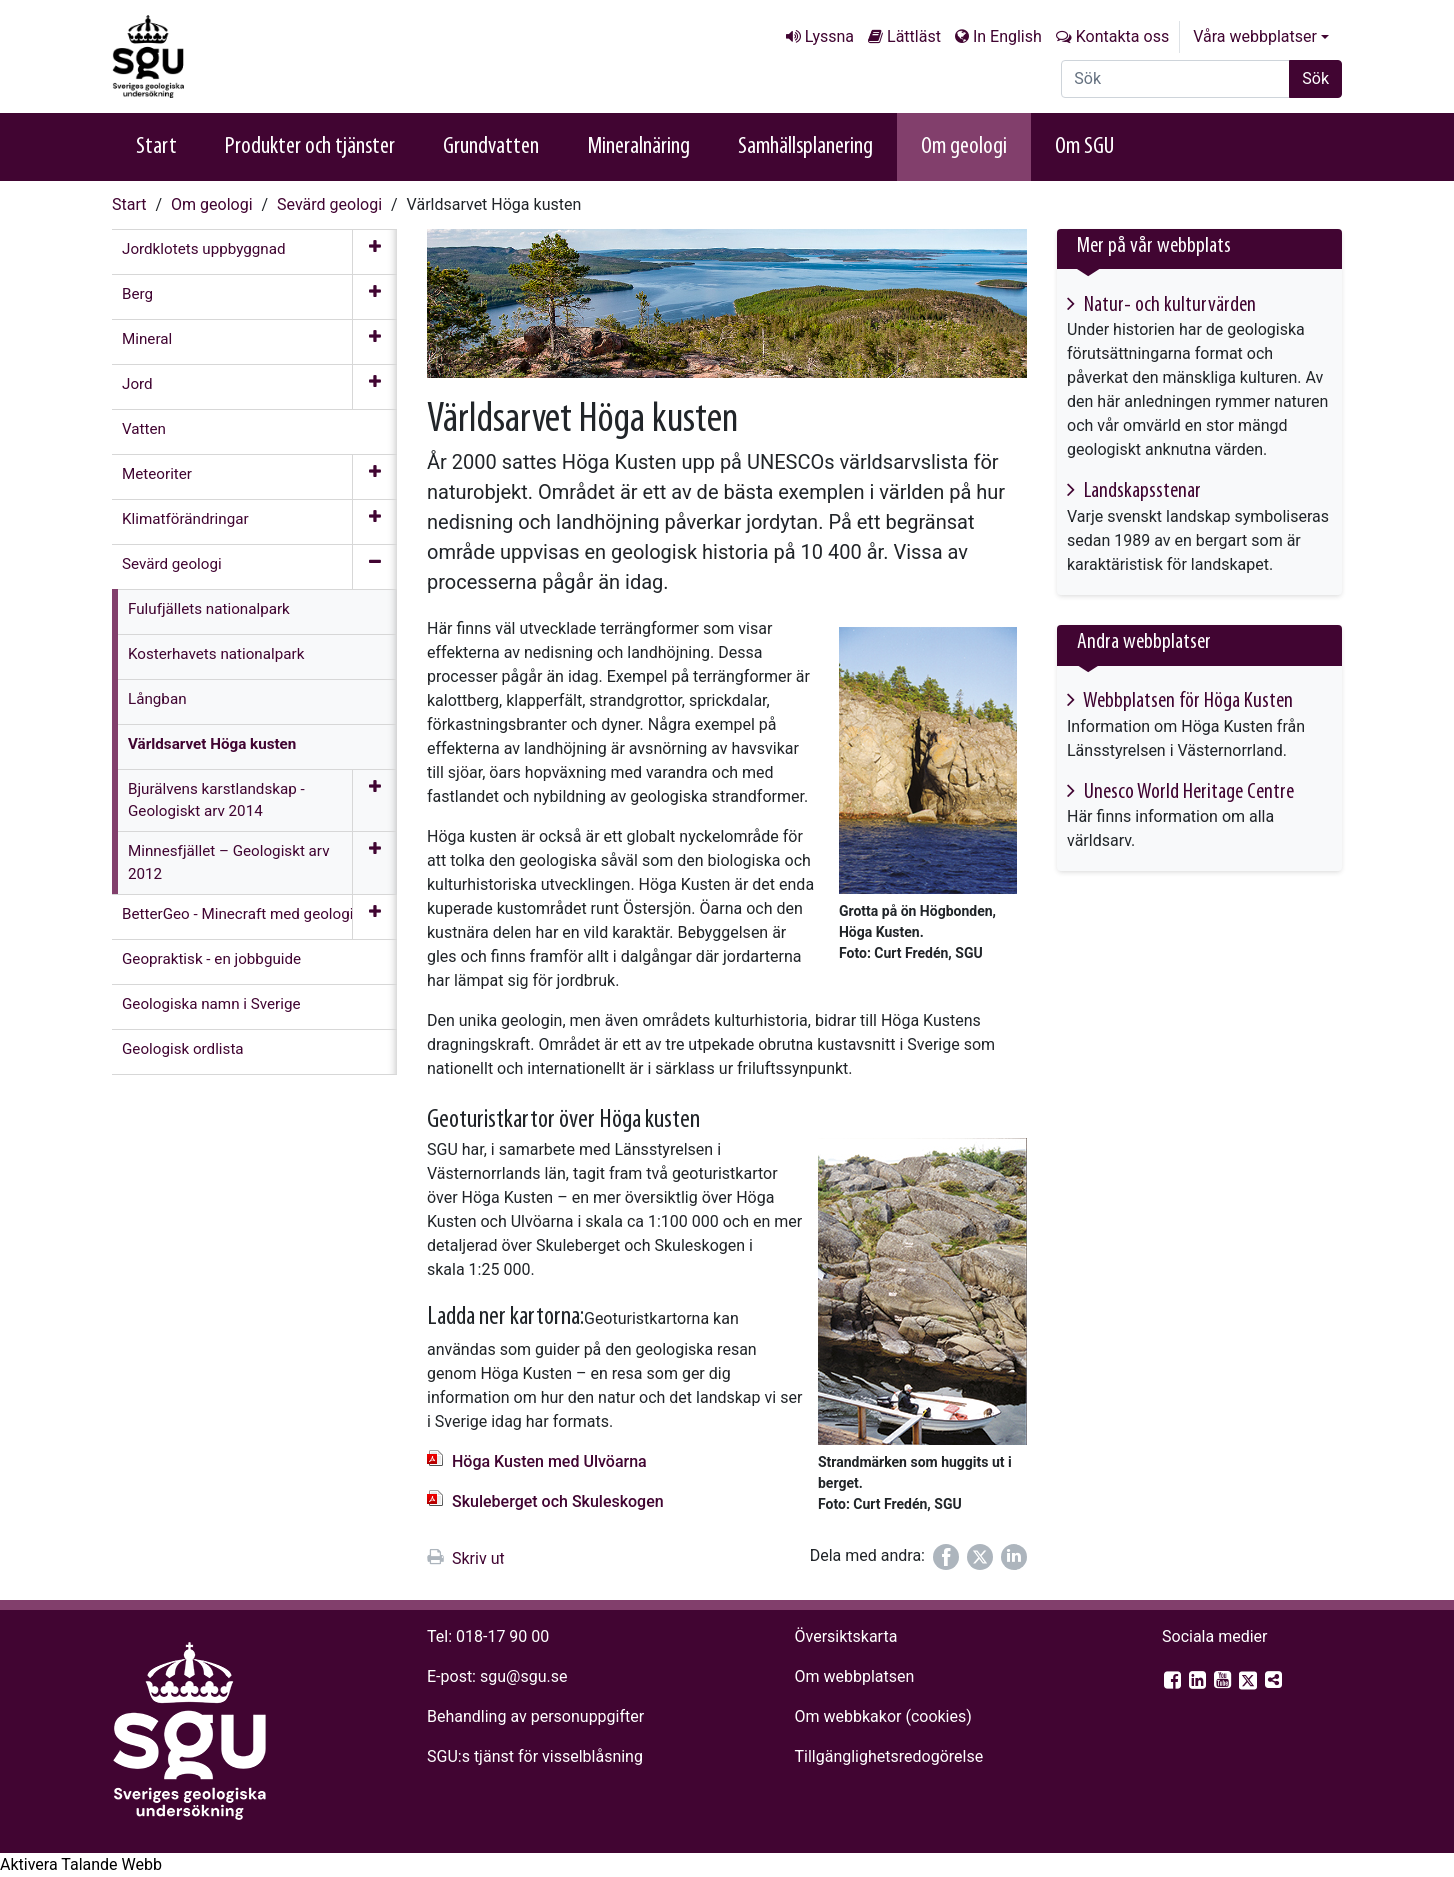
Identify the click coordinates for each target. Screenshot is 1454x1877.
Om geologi (964, 147)
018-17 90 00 (502, 1636)
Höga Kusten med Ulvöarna (549, 1461)
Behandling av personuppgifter (535, 1716)
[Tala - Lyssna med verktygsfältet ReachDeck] (81, 1865)
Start (156, 147)
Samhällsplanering (805, 147)
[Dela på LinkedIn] (1014, 1557)
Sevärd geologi (329, 204)
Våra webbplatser (1255, 36)
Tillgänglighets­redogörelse (888, 1756)
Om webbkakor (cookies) (882, 1716)
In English (1007, 36)
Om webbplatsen (854, 1676)
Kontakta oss (1122, 36)
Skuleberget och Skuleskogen (558, 1501)
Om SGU (1084, 147)
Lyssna (829, 36)
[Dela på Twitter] (980, 1557)
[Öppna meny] (374, 252)
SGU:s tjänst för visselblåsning (535, 1756)
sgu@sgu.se (523, 1676)
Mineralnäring (638, 147)
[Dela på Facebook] (946, 1557)
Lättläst (914, 36)
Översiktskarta (845, 1636)
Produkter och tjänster (310, 147)
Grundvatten (491, 147)
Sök (1315, 78)
